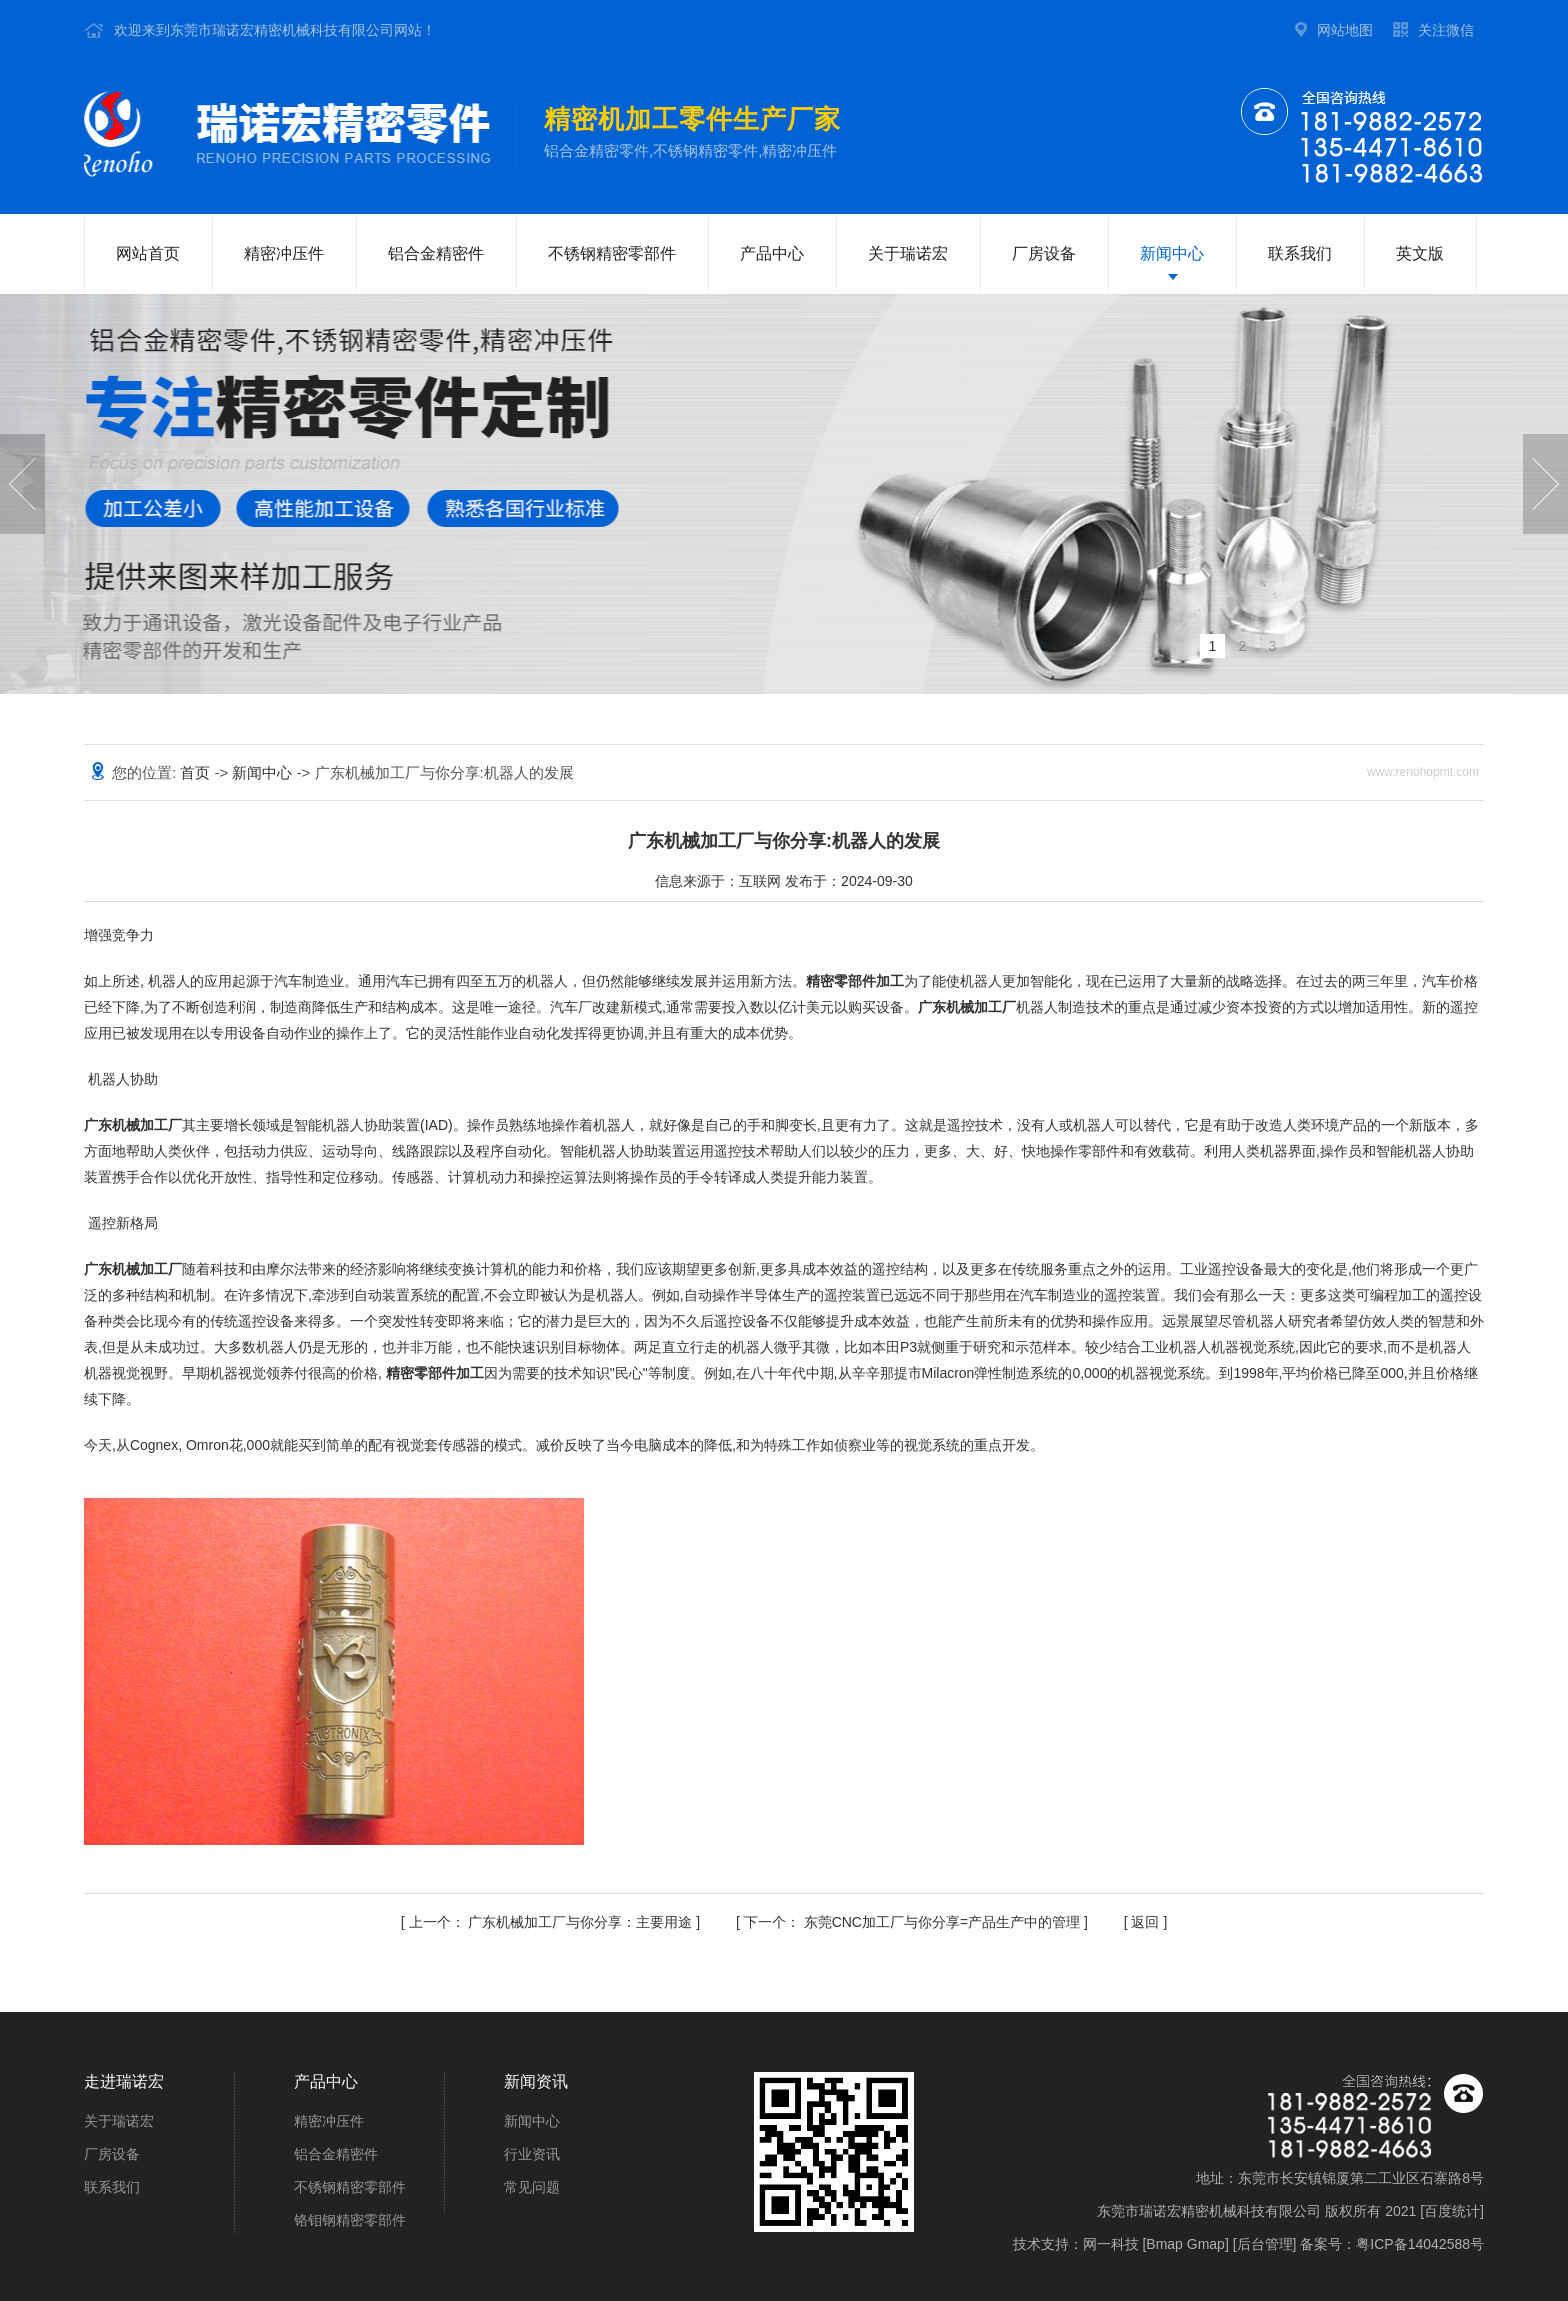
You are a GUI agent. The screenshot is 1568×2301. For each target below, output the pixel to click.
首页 (197, 772)
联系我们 (1300, 253)
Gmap (1206, 2244)
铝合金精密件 (436, 253)
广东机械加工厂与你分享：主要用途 (553, 1922)
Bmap (1164, 2244)
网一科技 (1111, 2244)
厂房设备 (1044, 253)
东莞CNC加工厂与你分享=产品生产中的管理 (914, 1922)
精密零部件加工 (855, 981)
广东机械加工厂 (967, 1007)
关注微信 (1446, 30)
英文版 (1420, 253)
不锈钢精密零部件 (612, 253)
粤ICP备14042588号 (1420, 2244)
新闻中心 (1172, 253)
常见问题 (532, 2187)
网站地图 (1345, 30)
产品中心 (772, 253)
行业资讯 (532, 2154)
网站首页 (148, 253)
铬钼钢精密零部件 (350, 2220)
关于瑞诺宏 (908, 253)
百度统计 (1452, 2211)
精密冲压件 (284, 253)
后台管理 (1265, 2244)
